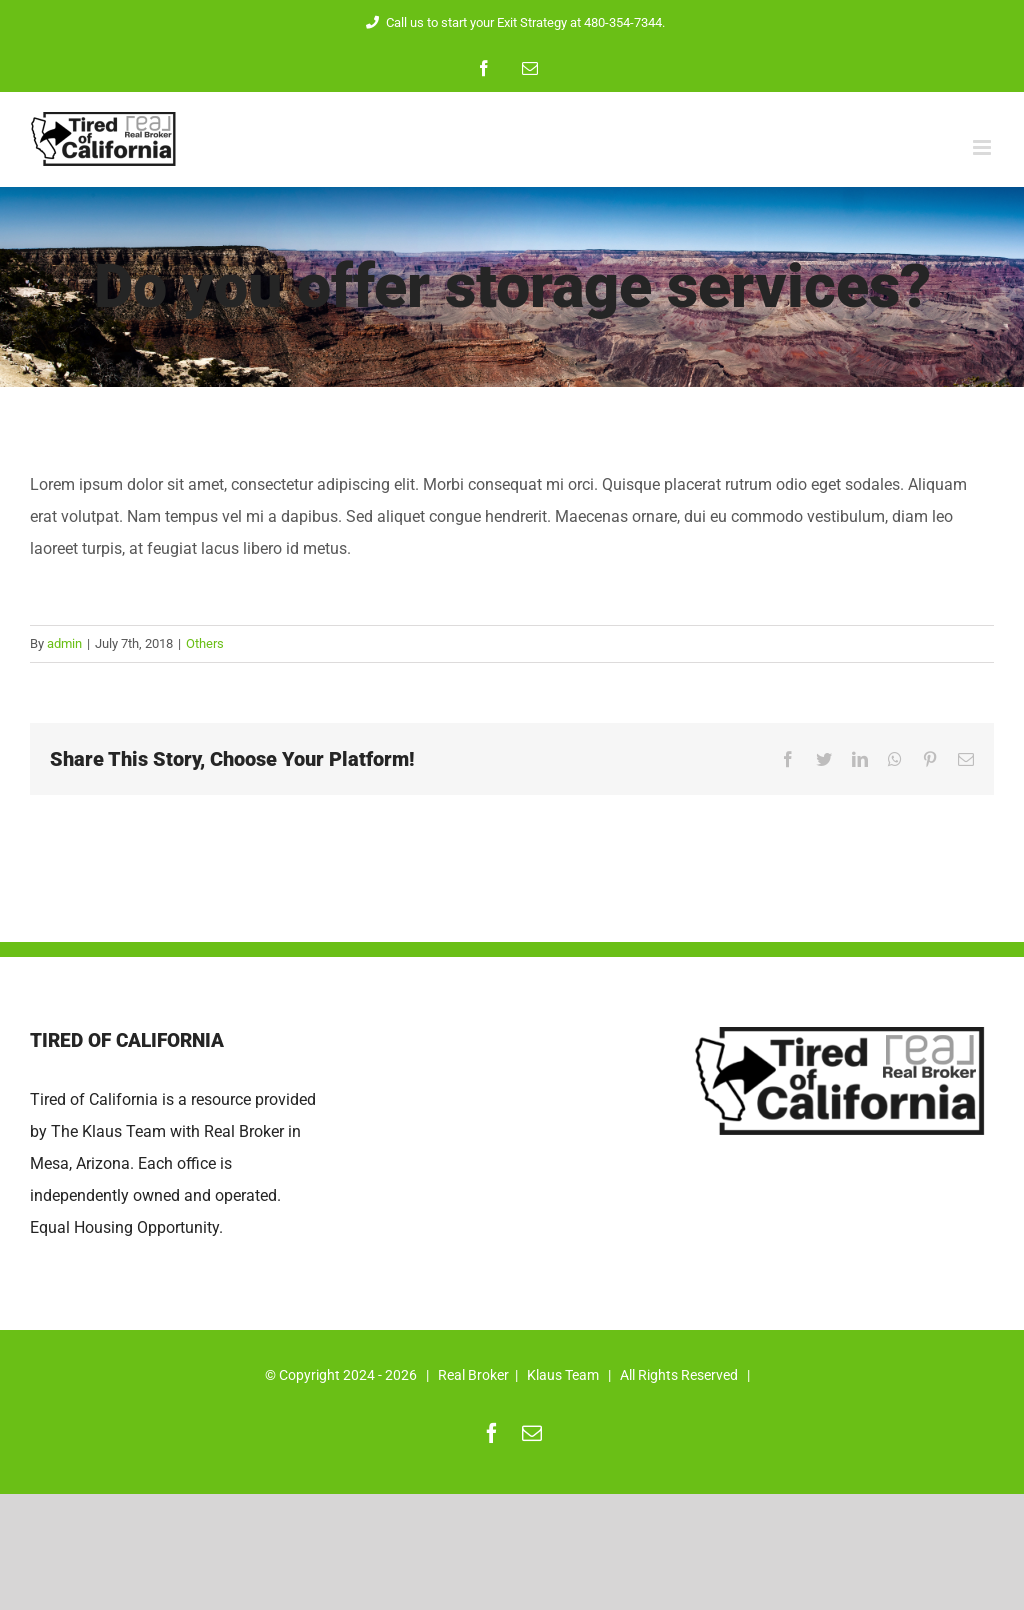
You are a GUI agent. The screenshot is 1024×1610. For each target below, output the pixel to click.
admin (64, 643)
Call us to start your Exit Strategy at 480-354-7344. (512, 22)
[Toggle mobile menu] (983, 147)
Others (205, 643)
